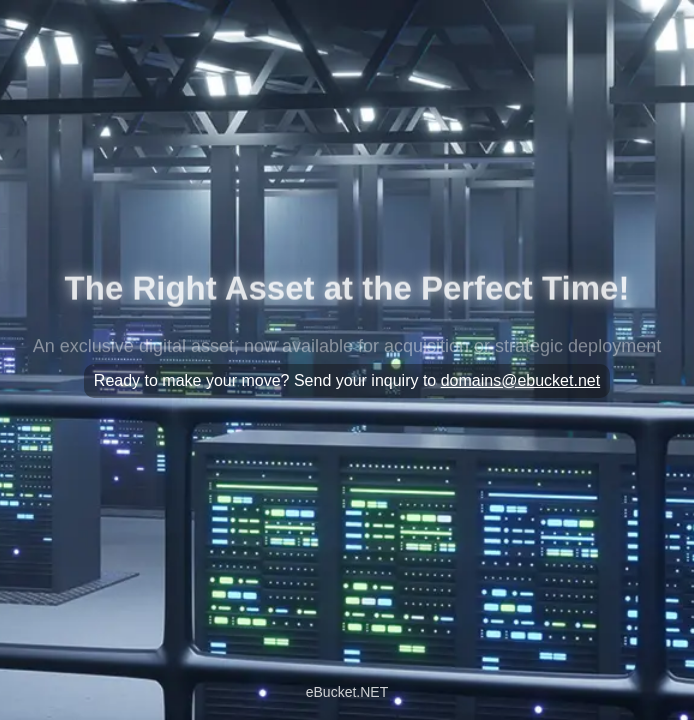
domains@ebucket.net (520, 380)
